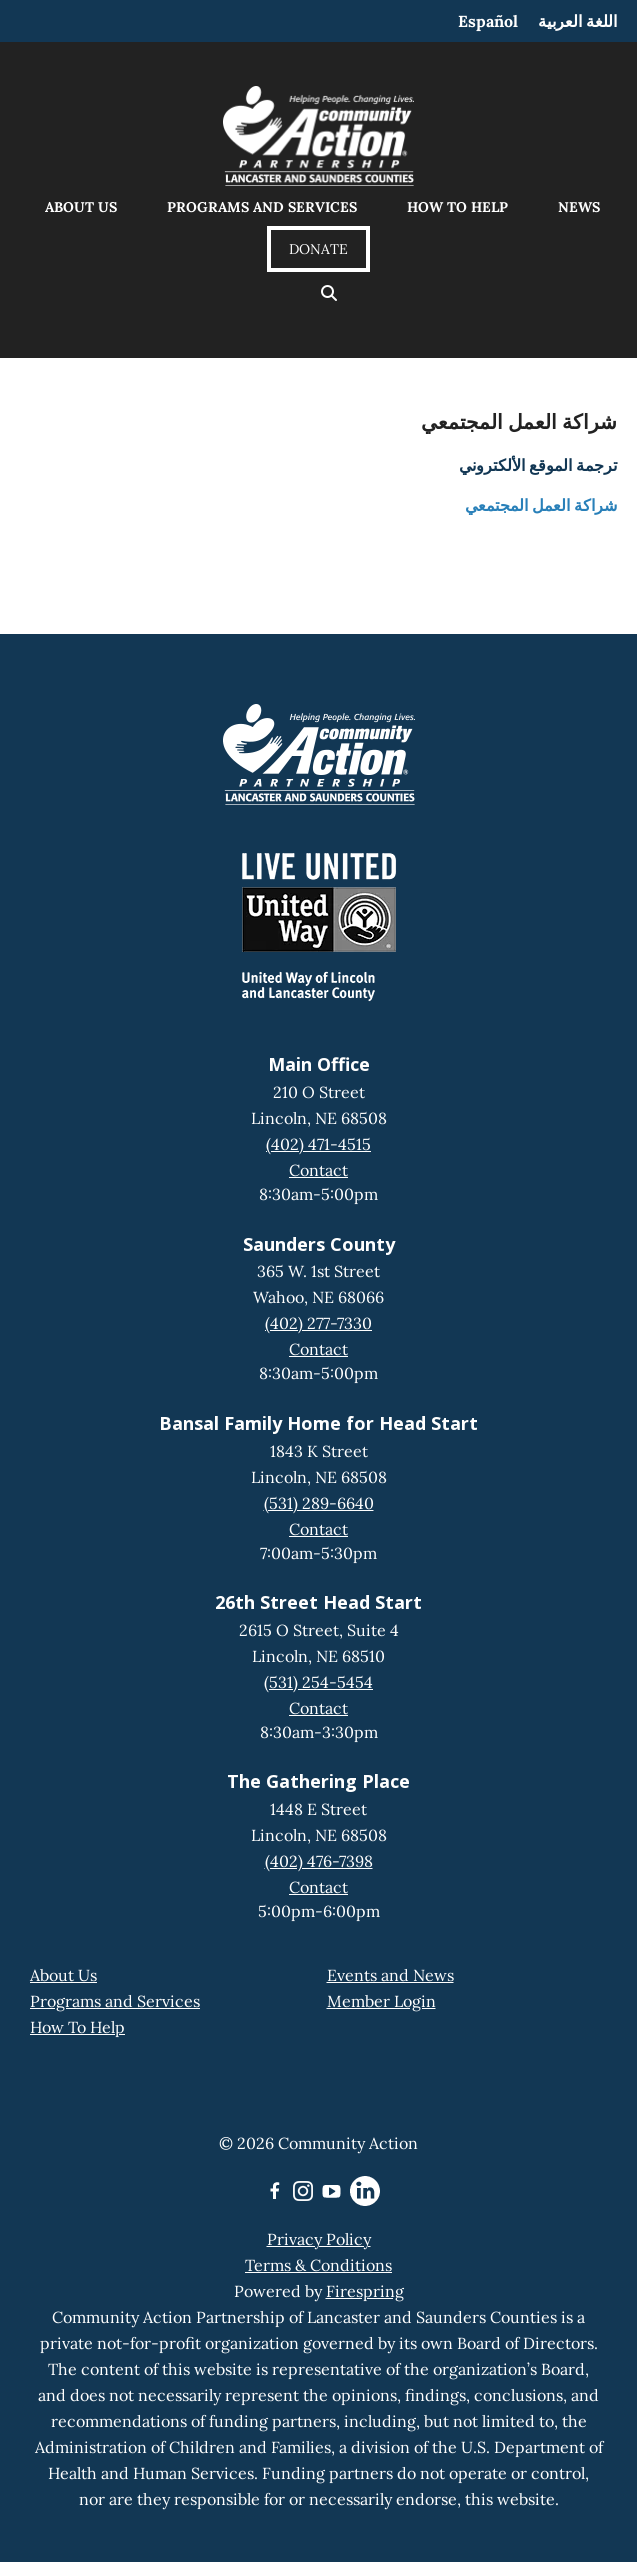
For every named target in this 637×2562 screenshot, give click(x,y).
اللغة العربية (577, 21)
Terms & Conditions (318, 2265)
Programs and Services (262, 207)
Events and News (390, 1975)
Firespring (365, 2291)
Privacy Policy (319, 2239)
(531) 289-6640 (319, 1503)
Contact (318, 1170)
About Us (81, 207)
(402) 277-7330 (318, 1323)
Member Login (381, 2001)
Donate (318, 249)
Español (488, 21)
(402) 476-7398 (319, 1861)
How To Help (77, 2027)
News (579, 207)
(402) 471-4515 (318, 1144)
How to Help (457, 207)
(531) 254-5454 (318, 1682)
